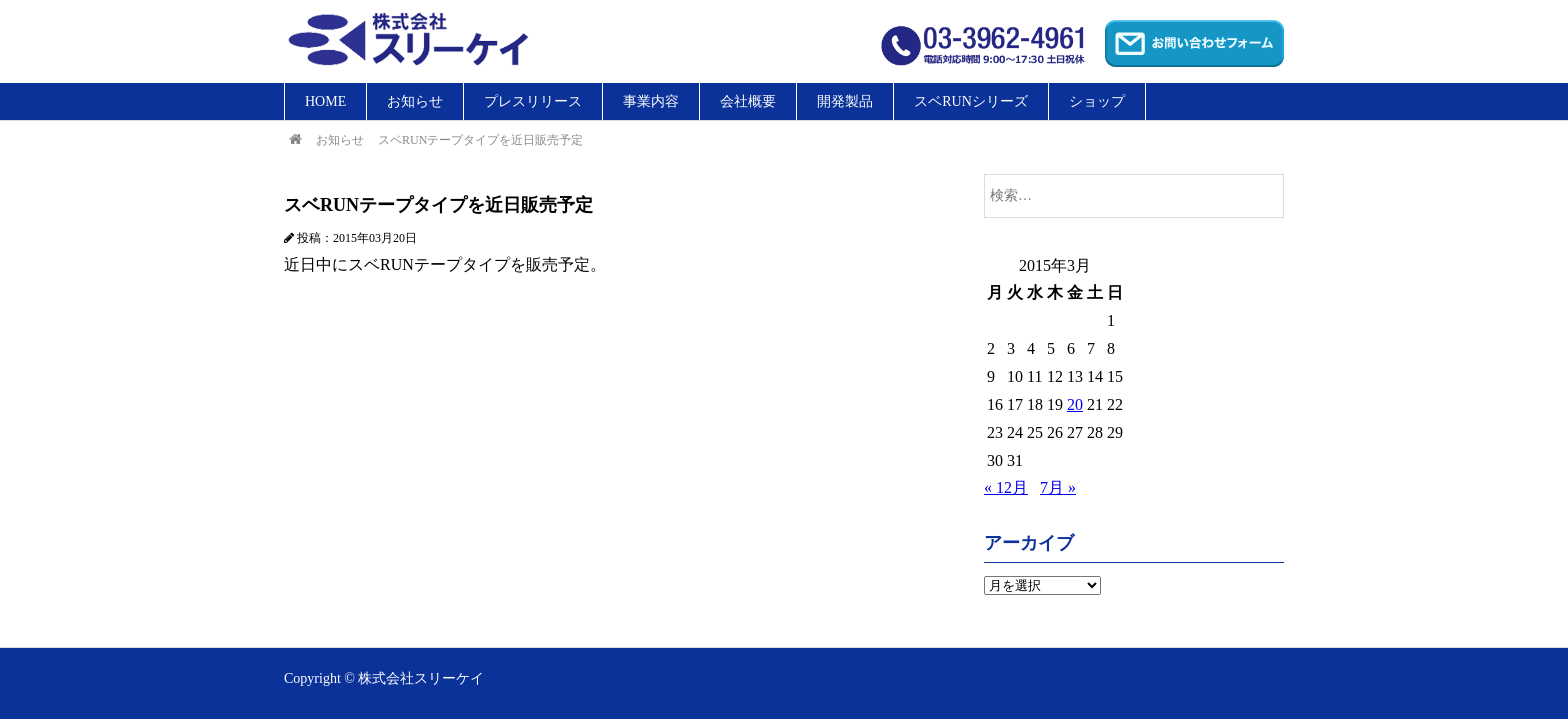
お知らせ (415, 101)
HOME (325, 101)
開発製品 (845, 101)
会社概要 (748, 101)
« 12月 (1006, 487)
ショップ (1097, 101)
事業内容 (651, 101)
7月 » (1058, 487)
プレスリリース (533, 101)
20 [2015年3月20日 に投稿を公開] (1075, 404)
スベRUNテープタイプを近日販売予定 (480, 140)
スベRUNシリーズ (971, 101)
